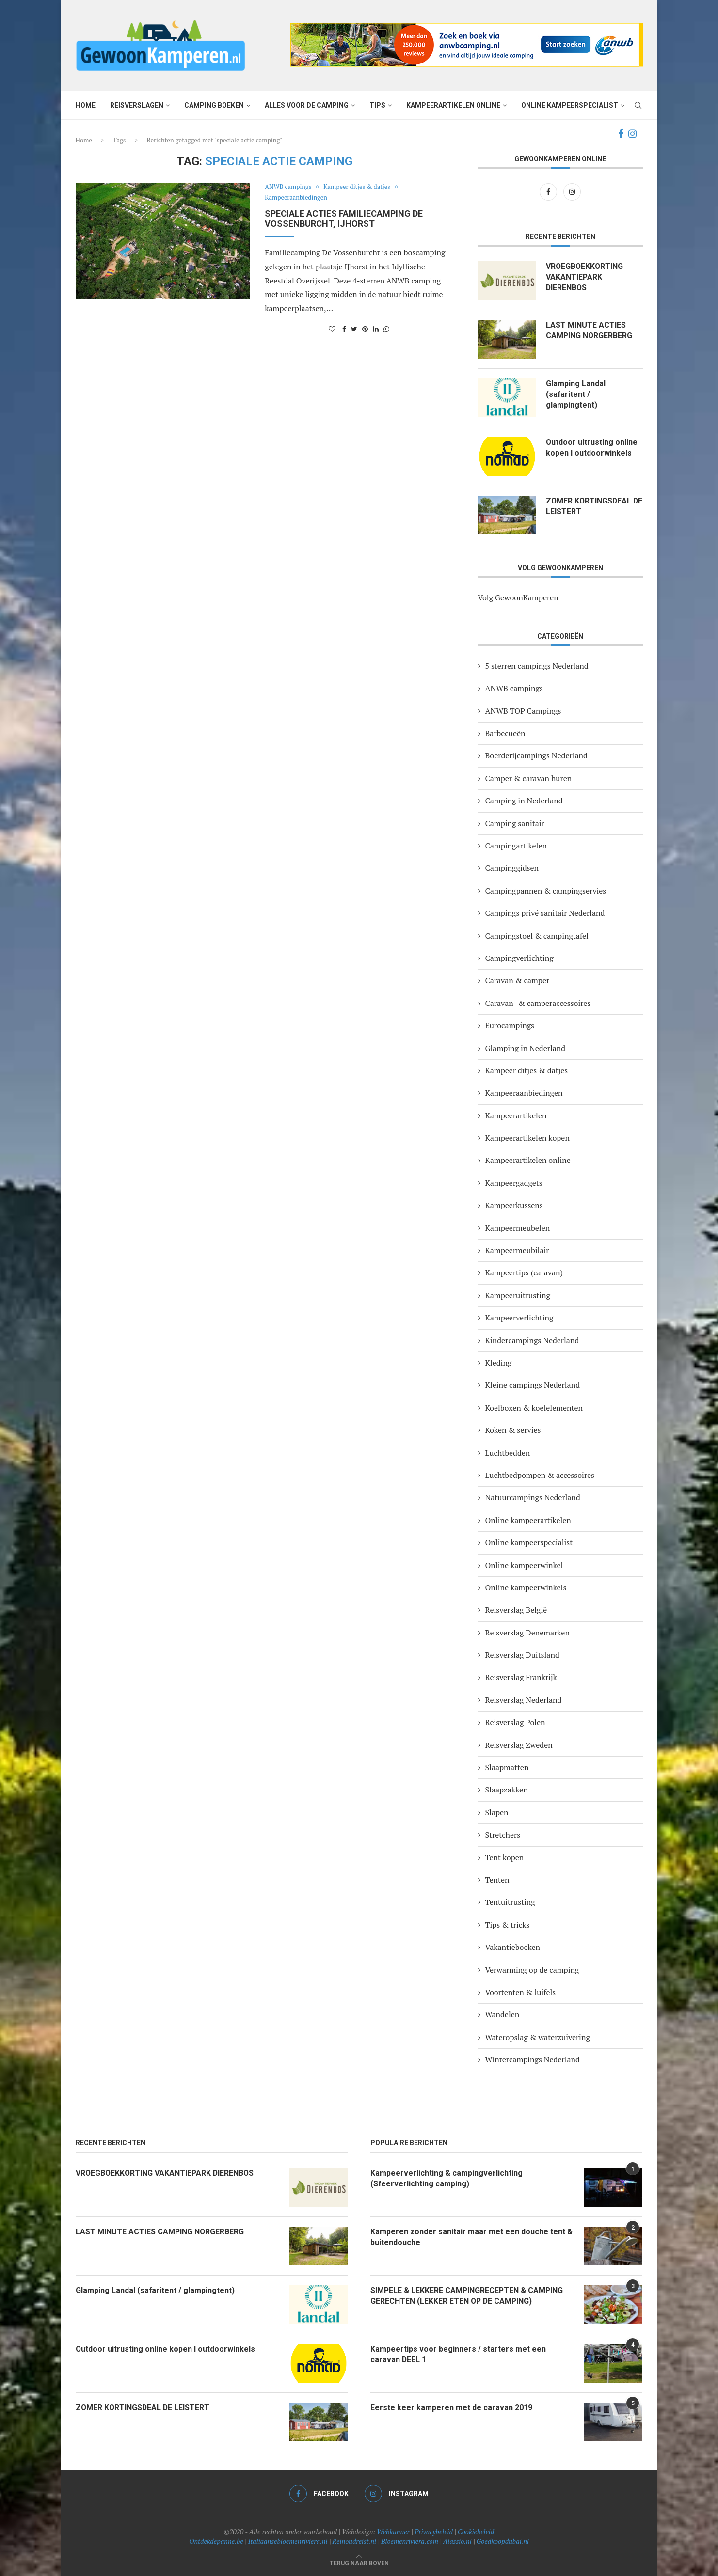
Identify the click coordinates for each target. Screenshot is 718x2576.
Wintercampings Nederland (532, 2059)
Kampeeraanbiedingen (296, 198)
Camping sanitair (514, 823)
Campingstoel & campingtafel (537, 935)
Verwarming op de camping (532, 1969)
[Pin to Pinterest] (365, 328)
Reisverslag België (516, 1609)
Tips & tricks (507, 1924)
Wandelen (502, 2014)
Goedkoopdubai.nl (503, 2540)
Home (86, 105)
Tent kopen (504, 1857)
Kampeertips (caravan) (524, 1272)
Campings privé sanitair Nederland (545, 913)
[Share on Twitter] (354, 328)
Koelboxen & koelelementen (534, 1407)
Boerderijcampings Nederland (536, 755)
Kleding (498, 1362)
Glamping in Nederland (525, 1048)
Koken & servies (513, 1430)
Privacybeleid (434, 2531)
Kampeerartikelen (516, 1115)
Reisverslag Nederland (523, 1700)
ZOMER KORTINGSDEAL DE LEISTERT (589, 506)
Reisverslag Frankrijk (521, 1677)
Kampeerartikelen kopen (527, 1137)
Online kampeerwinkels (526, 1587)
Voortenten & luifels (520, 1992)
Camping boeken (214, 105)
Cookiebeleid (476, 2531)
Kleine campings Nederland (532, 1385)
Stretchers (503, 1834)
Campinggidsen (512, 868)
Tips (377, 105)
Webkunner (393, 2531)
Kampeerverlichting (519, 1317)
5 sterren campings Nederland (537, 665)
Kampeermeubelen (517, 1228)
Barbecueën (505, 733)
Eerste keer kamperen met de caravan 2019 (451, 2407)
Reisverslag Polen (515, 1722)
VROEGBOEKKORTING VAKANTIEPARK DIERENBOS (585, 277)
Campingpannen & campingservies (545, 890)
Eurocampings (510, 1025)
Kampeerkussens (514, 1205)
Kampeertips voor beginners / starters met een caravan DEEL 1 (458, 2354)
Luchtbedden (507, 1452)
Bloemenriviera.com (409, 2540)
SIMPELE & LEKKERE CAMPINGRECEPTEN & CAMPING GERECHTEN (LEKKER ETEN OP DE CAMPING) (467, 2296)
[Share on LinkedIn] (376, 328)
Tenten (497, 1879)
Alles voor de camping (307, 105)
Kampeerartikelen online (453, 105)
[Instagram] (632, 134)
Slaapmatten (507, 1767)
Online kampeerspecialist (569, 105)
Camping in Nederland (524, 800)
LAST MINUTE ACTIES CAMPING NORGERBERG (589, 330)
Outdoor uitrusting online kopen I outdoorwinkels (592, 447)
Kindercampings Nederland (532, 1340)
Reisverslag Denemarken (527, 1632)
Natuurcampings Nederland (532, 1497)
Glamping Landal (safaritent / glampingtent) (576, 394)
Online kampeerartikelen (528, 1520)
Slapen (497, 1812)
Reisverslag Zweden (519, 1745)
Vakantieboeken (513, 1947)
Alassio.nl (457, 2540)
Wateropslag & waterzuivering (537, 2037)
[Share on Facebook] (344, 328)
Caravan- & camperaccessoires (538, 1003)
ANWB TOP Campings (523, 711)
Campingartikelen (516, 845)
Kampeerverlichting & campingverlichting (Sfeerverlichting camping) (446, 2178)
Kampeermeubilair (517, 1250)
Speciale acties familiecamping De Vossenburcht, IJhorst (344, 218)
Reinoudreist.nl (354, 2540)
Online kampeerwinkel (524, 1565)
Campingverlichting (519, 958)
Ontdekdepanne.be (216, 2540)
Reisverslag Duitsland (522, 1654)
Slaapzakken (506, 1789)
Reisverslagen (136, 105)
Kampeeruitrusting (517, 1295)
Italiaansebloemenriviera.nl (288, 2540)
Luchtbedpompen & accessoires (540, 1475)
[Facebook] (620, 134)
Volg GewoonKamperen (518, 597)
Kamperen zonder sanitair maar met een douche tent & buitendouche (471, 2237)
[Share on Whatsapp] (386, 328)
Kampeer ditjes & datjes (357, 187)
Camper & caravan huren (528, 778)
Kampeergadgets (513, 1183)
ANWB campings (288, 187)
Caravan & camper (517, 980)
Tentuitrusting (510, 1902)
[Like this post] (332, 328)
